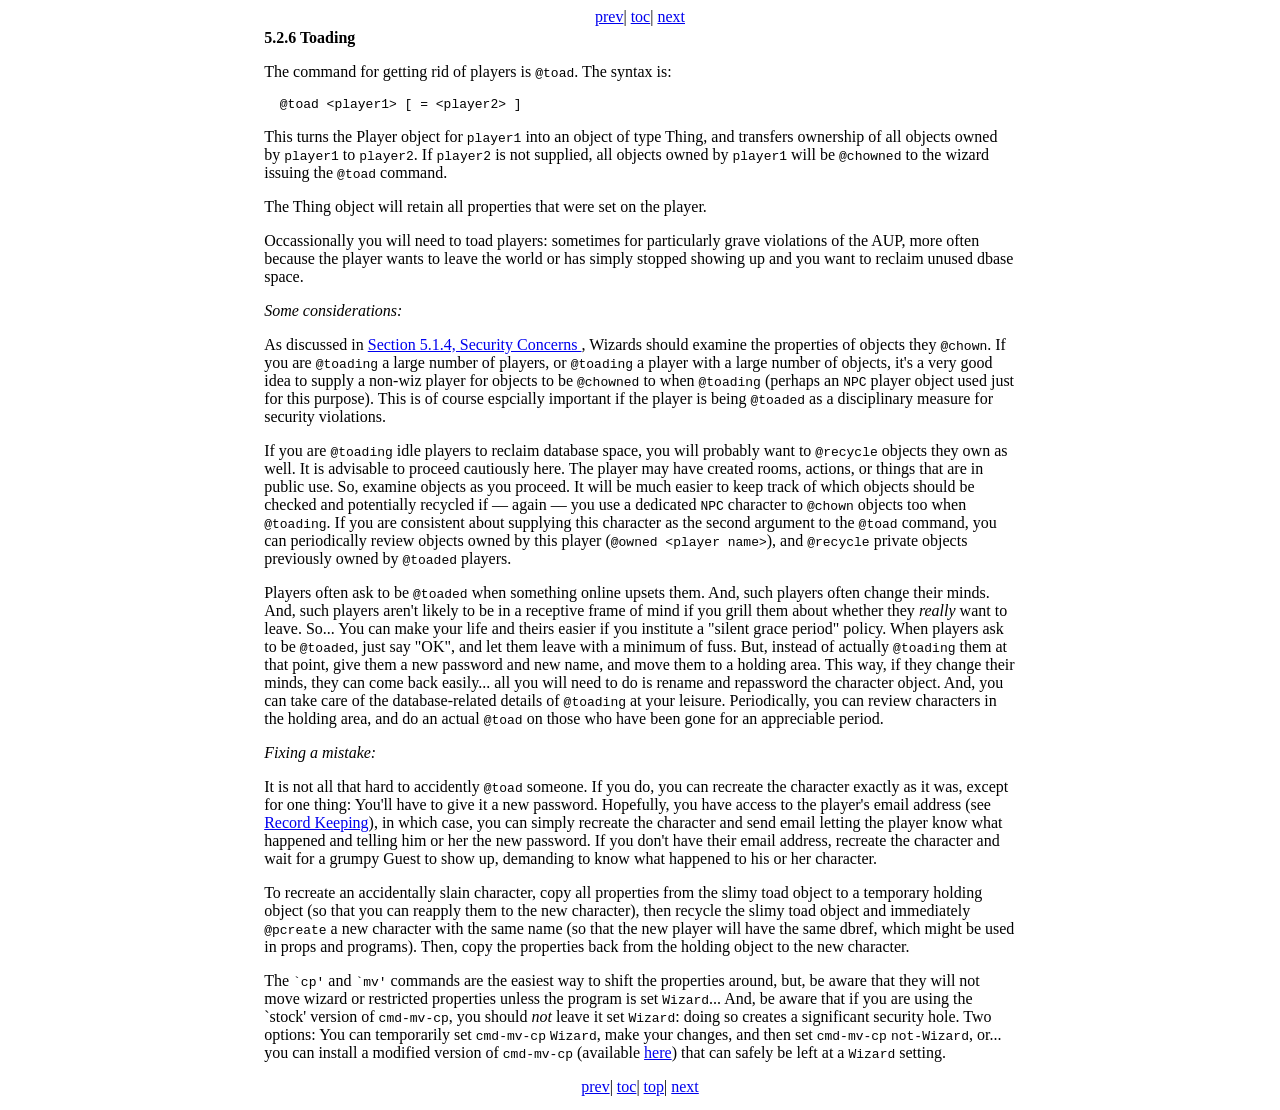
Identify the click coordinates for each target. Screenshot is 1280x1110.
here (658, 1055)
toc (641, 16)
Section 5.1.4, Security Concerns (475, 347)
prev (609, 16)
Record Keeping (316, 825)
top (654, 1089)
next (671, 16)
